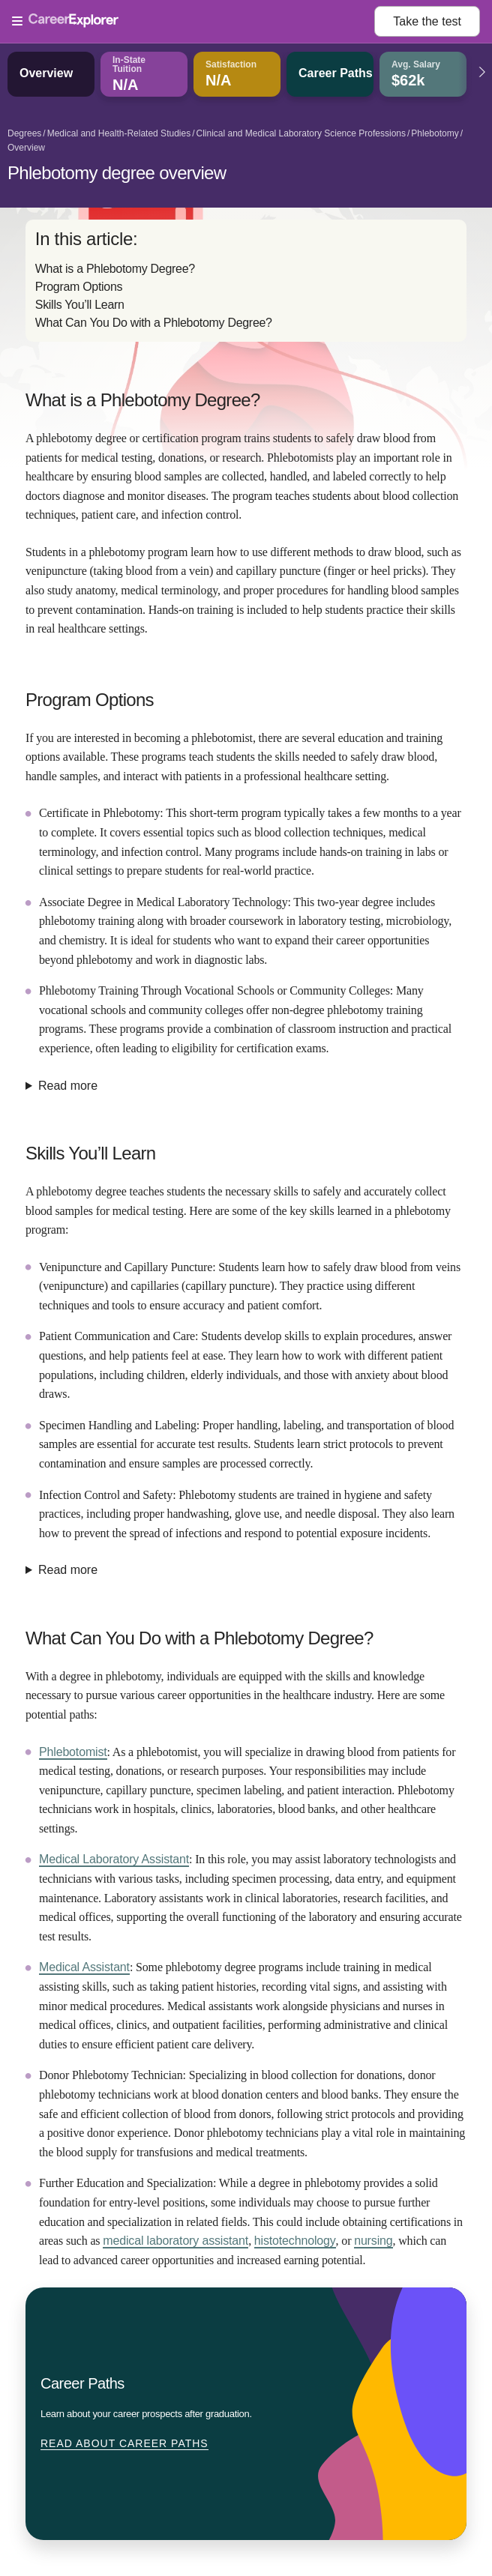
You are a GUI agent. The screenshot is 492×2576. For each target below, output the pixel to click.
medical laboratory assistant (175, 2240)
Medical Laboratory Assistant (114, 1859)
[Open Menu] (193, 21)
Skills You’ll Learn (79, 304)
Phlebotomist (73, 1752)
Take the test (427, 21)
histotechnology (295, 2240)
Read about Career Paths (124, 2443)
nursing (373, 2240)
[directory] (246, 281)
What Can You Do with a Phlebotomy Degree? (153, 322)
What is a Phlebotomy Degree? (115, 268)
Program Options (78, 286)
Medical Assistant (84, 1967)
